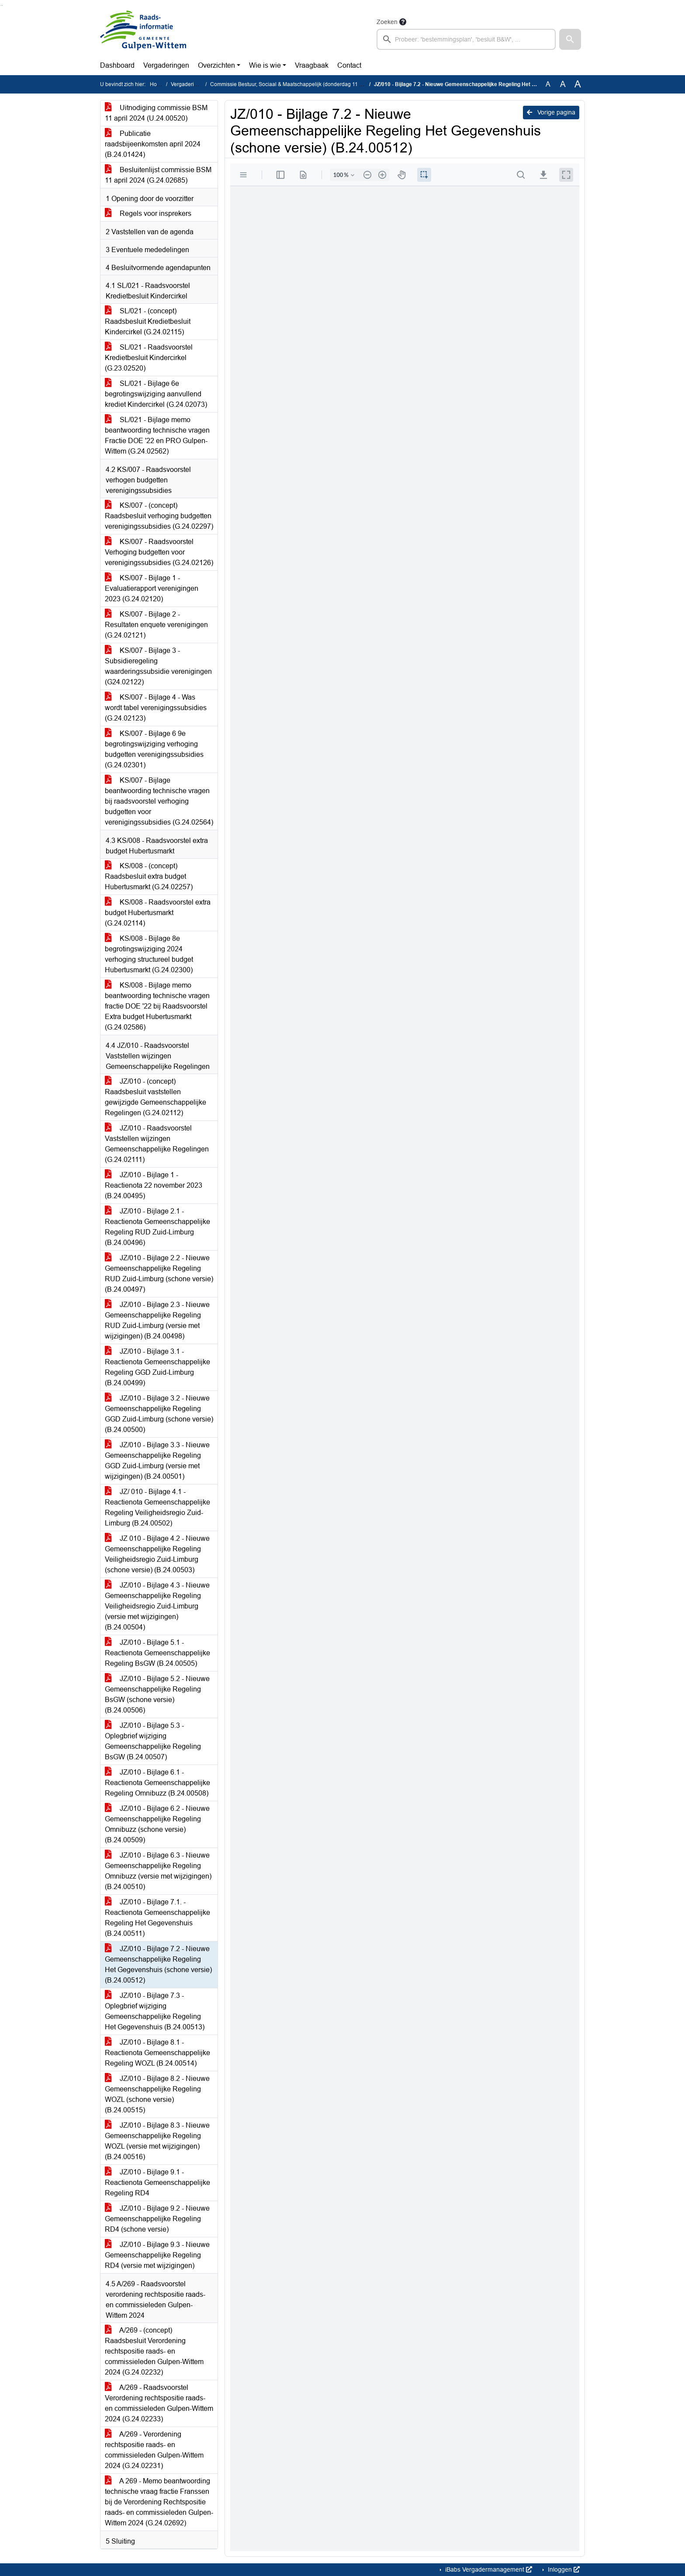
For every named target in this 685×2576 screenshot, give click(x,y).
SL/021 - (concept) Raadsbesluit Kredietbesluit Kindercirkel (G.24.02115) (147, 321)
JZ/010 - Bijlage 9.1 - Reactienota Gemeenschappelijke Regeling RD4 (157, 2182)
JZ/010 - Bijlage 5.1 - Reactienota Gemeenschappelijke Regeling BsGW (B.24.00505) (157, 1653)
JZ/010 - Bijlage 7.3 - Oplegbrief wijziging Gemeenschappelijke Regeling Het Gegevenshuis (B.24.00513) (154, 2011)
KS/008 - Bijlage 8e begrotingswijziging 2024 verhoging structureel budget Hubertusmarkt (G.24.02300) (149, 954)
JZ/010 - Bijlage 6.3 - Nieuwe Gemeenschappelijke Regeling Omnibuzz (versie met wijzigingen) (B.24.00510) (158, 1870)
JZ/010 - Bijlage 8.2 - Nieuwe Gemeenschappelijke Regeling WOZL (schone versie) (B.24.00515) (157, 2094)
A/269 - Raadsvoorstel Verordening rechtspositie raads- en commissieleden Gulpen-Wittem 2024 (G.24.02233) (159, 2403)
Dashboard (117, 65)
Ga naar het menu (2, 5)
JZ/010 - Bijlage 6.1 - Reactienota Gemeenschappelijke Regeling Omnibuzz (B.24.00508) (157, 1782)
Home (157, 84)
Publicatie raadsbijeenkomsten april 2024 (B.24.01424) (153, 144)
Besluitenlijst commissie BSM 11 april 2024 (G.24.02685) (158, 175)
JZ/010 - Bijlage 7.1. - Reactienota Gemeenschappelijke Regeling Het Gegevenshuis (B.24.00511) (157, 1917)
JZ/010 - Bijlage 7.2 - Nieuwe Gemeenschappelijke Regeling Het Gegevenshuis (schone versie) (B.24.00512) (158, 1964)
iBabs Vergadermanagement (487, 2569)
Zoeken (387, 21)
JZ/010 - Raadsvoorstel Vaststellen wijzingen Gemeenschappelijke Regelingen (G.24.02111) (157, 1143)
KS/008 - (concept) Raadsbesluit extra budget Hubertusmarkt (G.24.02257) (149, 876)
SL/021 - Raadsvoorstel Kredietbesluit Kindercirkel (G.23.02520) (149, 357)
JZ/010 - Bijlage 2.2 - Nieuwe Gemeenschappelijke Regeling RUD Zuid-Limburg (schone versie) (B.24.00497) (159, 1273)
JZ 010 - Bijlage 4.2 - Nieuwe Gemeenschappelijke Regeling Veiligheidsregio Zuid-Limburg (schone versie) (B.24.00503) (157, 1554)
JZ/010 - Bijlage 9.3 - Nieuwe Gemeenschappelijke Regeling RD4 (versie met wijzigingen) (157, 2255)
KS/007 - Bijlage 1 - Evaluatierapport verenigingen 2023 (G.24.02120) (151, 588)
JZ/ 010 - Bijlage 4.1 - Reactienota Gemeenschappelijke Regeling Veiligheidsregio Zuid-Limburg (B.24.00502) (157, 1507)
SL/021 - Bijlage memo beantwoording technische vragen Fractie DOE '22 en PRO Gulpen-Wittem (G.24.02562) (157, 435)
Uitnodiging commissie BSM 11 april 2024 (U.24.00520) (156, 113)
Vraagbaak (312, 65)
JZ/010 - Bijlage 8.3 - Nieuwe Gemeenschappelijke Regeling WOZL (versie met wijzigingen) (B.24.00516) (157, 2141)
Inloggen (563, 2569)
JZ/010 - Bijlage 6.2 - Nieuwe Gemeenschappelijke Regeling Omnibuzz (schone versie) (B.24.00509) (157, 1824)
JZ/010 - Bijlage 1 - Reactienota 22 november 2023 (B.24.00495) (153, 1185)
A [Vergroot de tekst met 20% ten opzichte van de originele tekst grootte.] (563, 84)
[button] (570, 39)
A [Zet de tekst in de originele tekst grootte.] (548, 84)
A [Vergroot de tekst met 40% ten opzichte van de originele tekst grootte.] (577, 84)
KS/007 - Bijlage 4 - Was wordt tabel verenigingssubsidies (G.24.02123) (156, 707)
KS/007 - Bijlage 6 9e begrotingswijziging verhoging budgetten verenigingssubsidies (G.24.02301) (154, 749)
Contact (349, 65)
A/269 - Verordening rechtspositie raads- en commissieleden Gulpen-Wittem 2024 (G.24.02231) (154, 2449)
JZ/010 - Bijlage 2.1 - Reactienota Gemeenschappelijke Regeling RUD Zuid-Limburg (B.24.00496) (157, 1226)
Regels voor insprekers (148, 213)
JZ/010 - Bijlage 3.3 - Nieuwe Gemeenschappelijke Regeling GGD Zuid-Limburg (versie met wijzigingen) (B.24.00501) (157, 1460)
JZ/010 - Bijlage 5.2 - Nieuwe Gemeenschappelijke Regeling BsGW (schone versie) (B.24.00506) (157, 1694)
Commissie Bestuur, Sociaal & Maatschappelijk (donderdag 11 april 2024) (297, 84)
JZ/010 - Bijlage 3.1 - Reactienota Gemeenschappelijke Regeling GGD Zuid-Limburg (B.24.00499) (157, 1367)
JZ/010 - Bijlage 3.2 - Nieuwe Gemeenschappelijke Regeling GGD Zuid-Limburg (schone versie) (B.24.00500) (159, 1413)
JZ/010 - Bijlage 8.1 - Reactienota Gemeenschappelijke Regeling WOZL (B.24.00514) (157, 2053)
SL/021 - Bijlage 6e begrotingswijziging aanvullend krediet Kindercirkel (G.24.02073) (156, 394)
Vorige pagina (551, 112)
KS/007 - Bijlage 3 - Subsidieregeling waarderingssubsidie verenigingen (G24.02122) (158, 666)
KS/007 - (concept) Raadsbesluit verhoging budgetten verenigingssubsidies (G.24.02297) (159, 516)
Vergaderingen (166, 65)
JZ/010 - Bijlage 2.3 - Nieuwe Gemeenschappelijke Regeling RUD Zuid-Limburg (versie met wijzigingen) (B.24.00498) (157, 1320)
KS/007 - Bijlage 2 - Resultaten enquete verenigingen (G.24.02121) (156, 624)
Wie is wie (265, 65)
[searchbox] (466, 39)
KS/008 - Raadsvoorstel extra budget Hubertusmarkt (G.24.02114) (158, 912)
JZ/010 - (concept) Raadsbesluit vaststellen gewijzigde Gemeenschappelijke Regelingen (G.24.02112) (155, 1097)
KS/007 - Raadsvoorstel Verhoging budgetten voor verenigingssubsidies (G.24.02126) (159, 552)
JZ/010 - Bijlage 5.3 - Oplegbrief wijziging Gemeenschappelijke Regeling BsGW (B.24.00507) (153, 1741)
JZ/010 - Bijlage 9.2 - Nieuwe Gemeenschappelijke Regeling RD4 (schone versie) (157, 2219)
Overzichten (216, 65)
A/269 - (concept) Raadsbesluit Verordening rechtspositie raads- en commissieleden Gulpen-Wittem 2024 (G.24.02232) (154, 2351)
